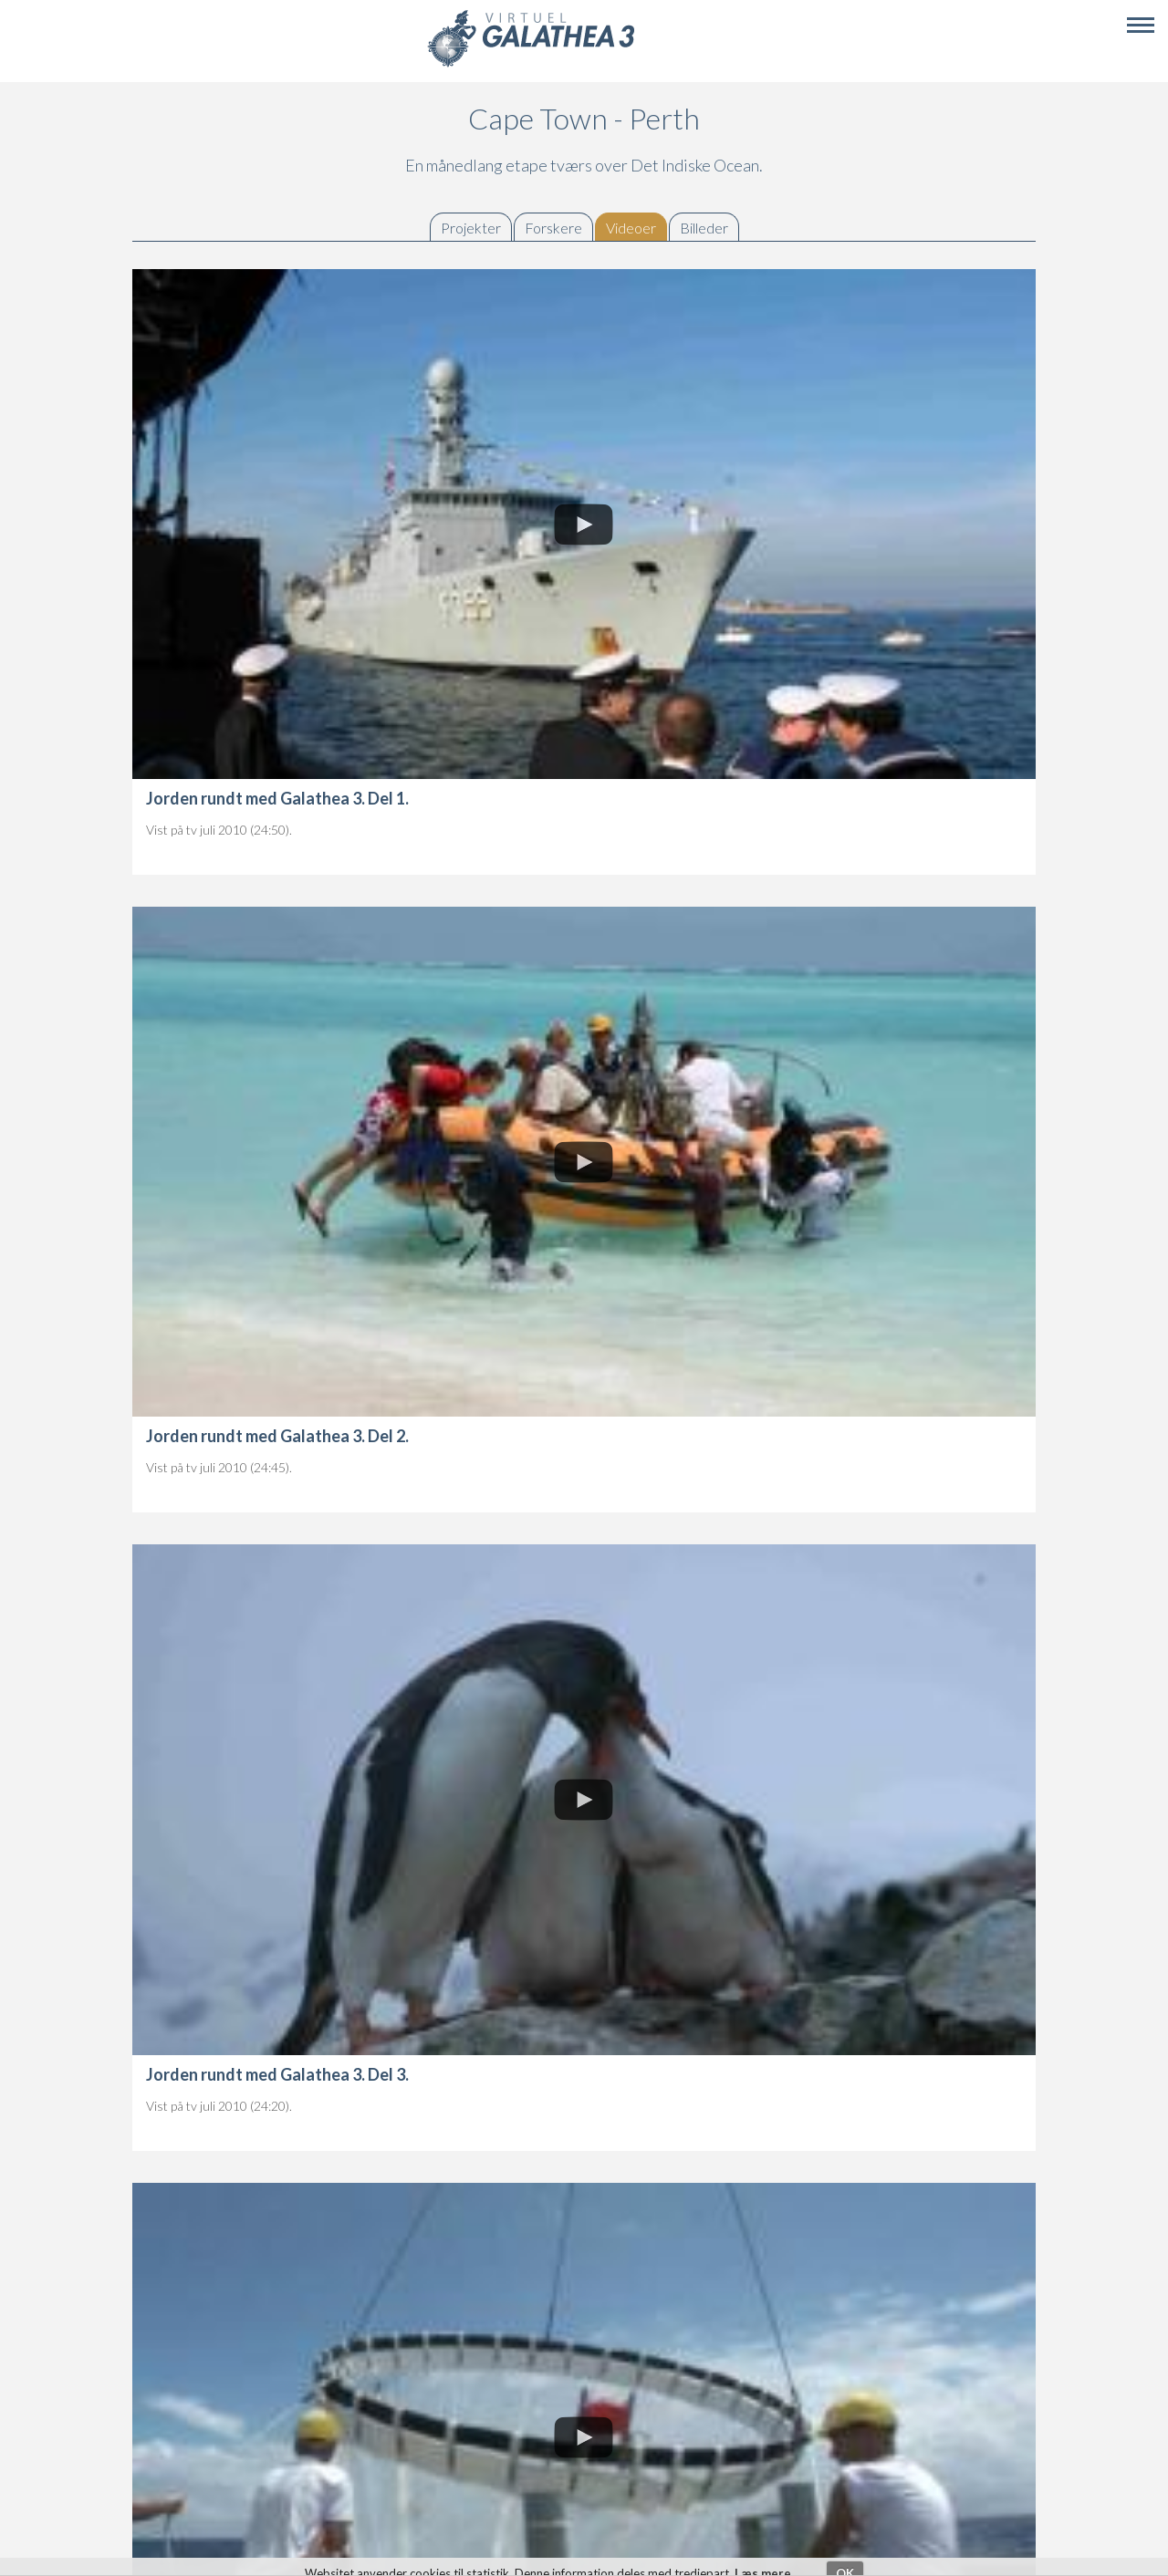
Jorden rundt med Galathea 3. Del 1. (277, 798)
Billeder (704, 227)
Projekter (471, 227)
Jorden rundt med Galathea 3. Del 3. (277, 2074)
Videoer (636, 227)
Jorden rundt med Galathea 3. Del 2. (277, 1436)
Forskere (553, 227)
